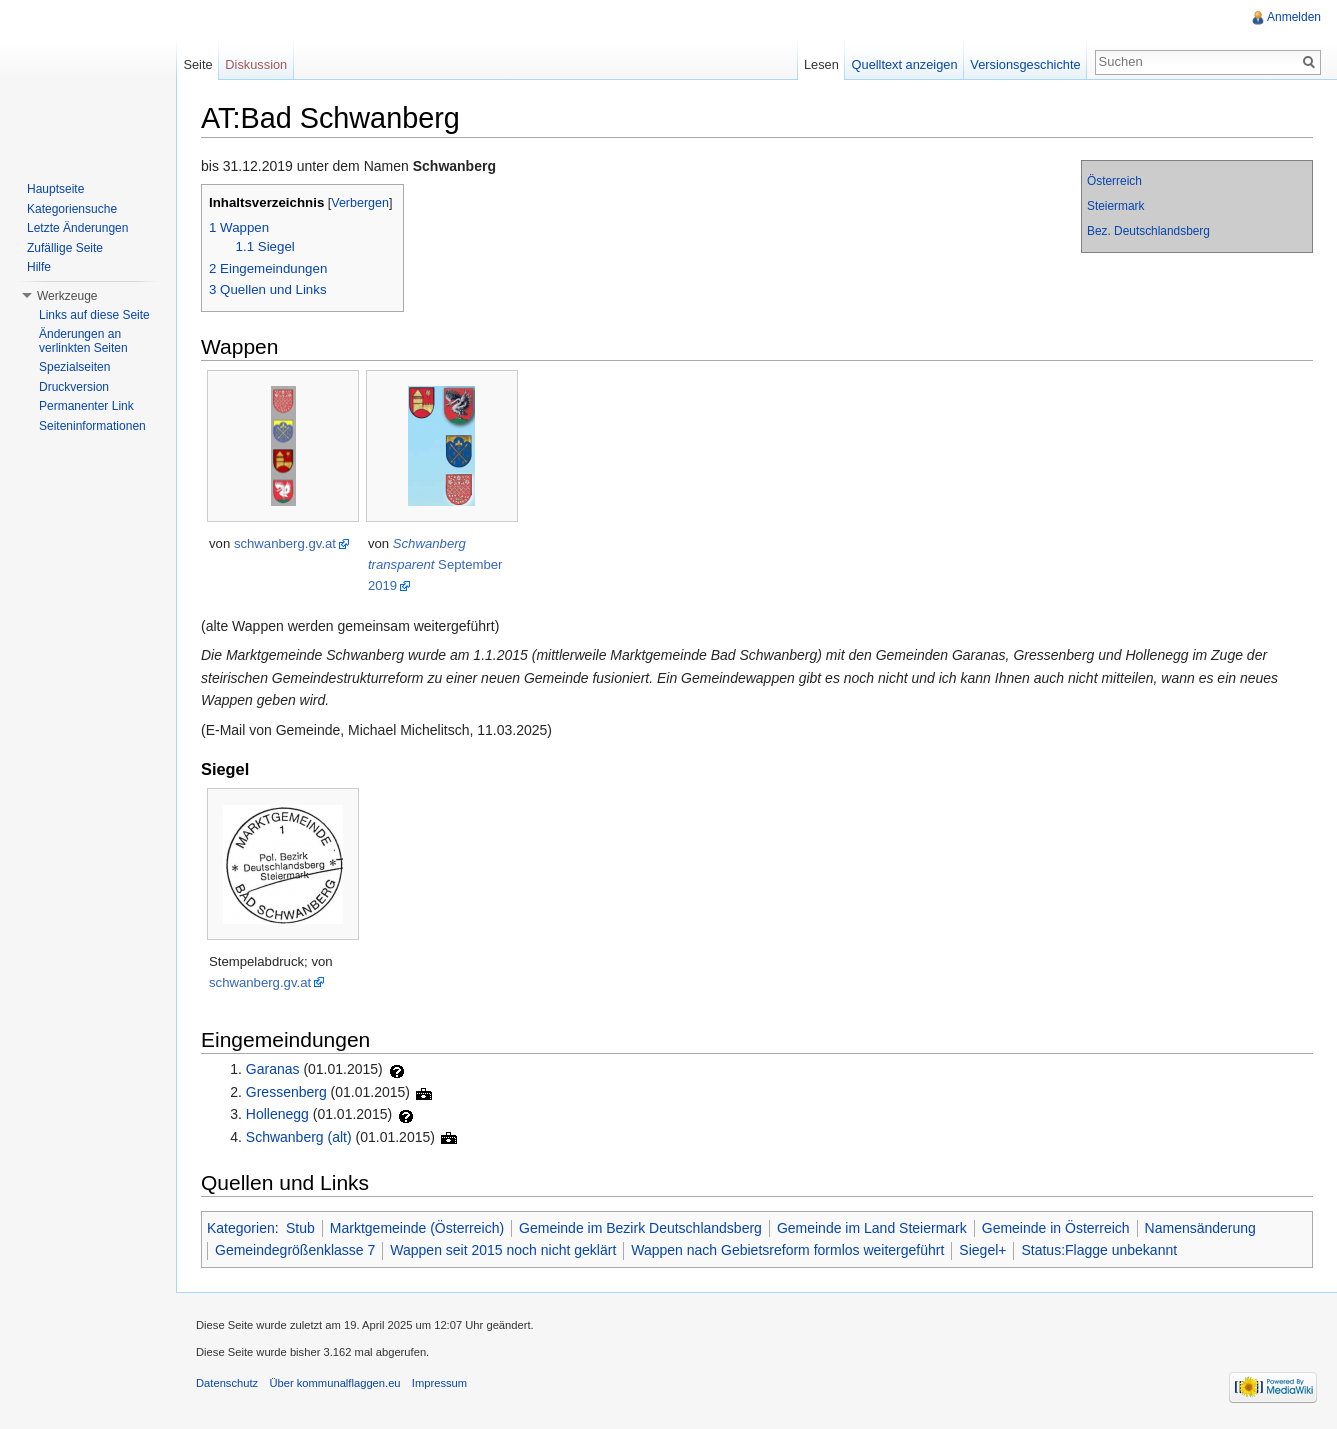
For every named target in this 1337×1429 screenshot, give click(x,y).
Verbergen (360, 203)
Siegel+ (982, 1250)
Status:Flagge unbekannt (1099, 1250)
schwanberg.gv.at (285, 543)
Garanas (273, 1069)
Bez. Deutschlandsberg (1148, 231)
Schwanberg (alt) (299, 1137)
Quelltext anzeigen (905, 64)
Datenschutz (227, 1383)
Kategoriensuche (72, 209)
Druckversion (74, 387)
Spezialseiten (74, 367)
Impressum (439, 1383)
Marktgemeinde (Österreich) (417, 1228)
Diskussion (256, 64)
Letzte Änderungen (77, 228)
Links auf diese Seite (94, 315)
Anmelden (1294, 17)
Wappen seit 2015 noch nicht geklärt (503, 1250)
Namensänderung (1200, 1228)
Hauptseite (55, 189)
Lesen (821, 64)
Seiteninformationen (92, 426)
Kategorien (241, 1228)
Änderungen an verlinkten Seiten (83, 341)
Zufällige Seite (65, 248)
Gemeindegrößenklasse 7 (295, 1250)
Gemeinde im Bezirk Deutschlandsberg (640, 1228)
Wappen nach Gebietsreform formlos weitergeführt (787, 1250)
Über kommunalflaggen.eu (334, 1383)
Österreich (1114, 181)
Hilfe (39, 267)
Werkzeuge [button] (67, 296)
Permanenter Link (86, 406)
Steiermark (1116, 206)
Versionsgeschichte (1025, 64)
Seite (197, 64)
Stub (300, 1228)
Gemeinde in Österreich (1056, 1228)
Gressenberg (286, 1092)
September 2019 (435, 564)
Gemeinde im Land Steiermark (872, 1228)
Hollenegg (277, 1114)
